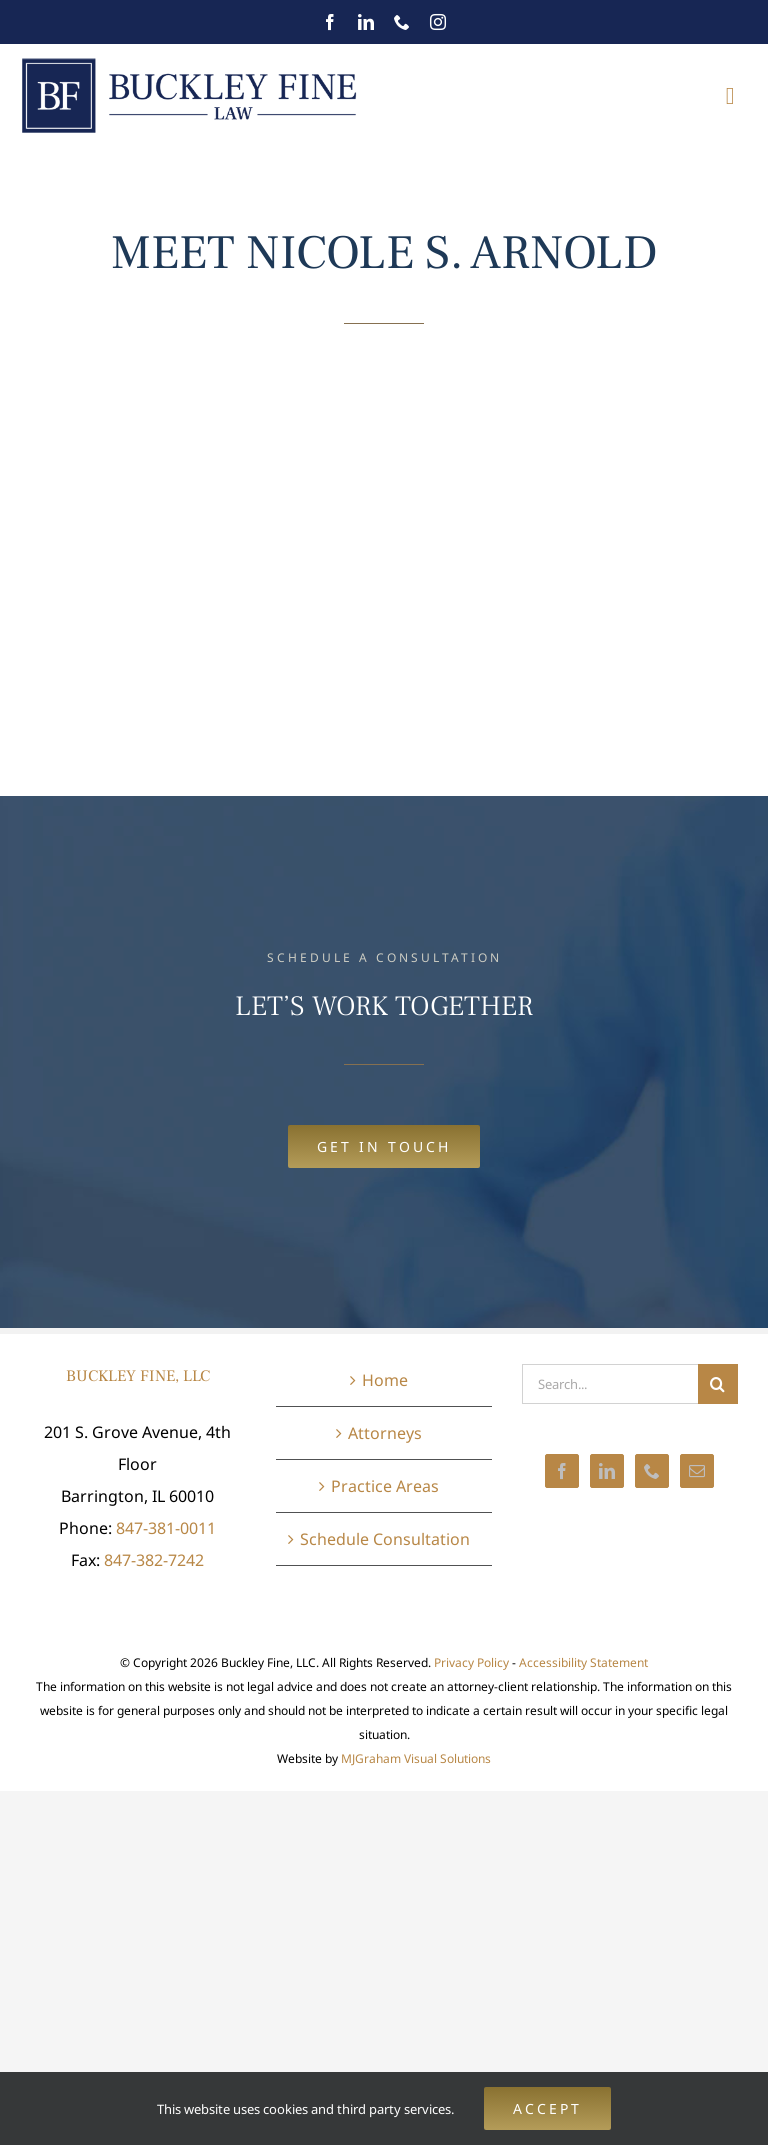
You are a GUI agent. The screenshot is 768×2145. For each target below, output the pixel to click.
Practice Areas (385, 1486)
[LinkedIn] (607, 1471)
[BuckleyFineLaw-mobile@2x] (190, 62)
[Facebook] (562, 1471)
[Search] (718, 1384)
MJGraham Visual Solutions (416, 1758)
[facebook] (330, 22)
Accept (547, 2108)
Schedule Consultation (385, 1539)
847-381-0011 (166, 1528)
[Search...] (610, 1384)
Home (385, 1380)
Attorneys (385, 1433)
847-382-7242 (154, 1560)
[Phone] (652, 1471)
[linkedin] (366, 22)
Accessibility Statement (583, 1662)
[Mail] (697, 1471)
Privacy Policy (471, 1662)
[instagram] (438, 22)
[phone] (402, 22)
